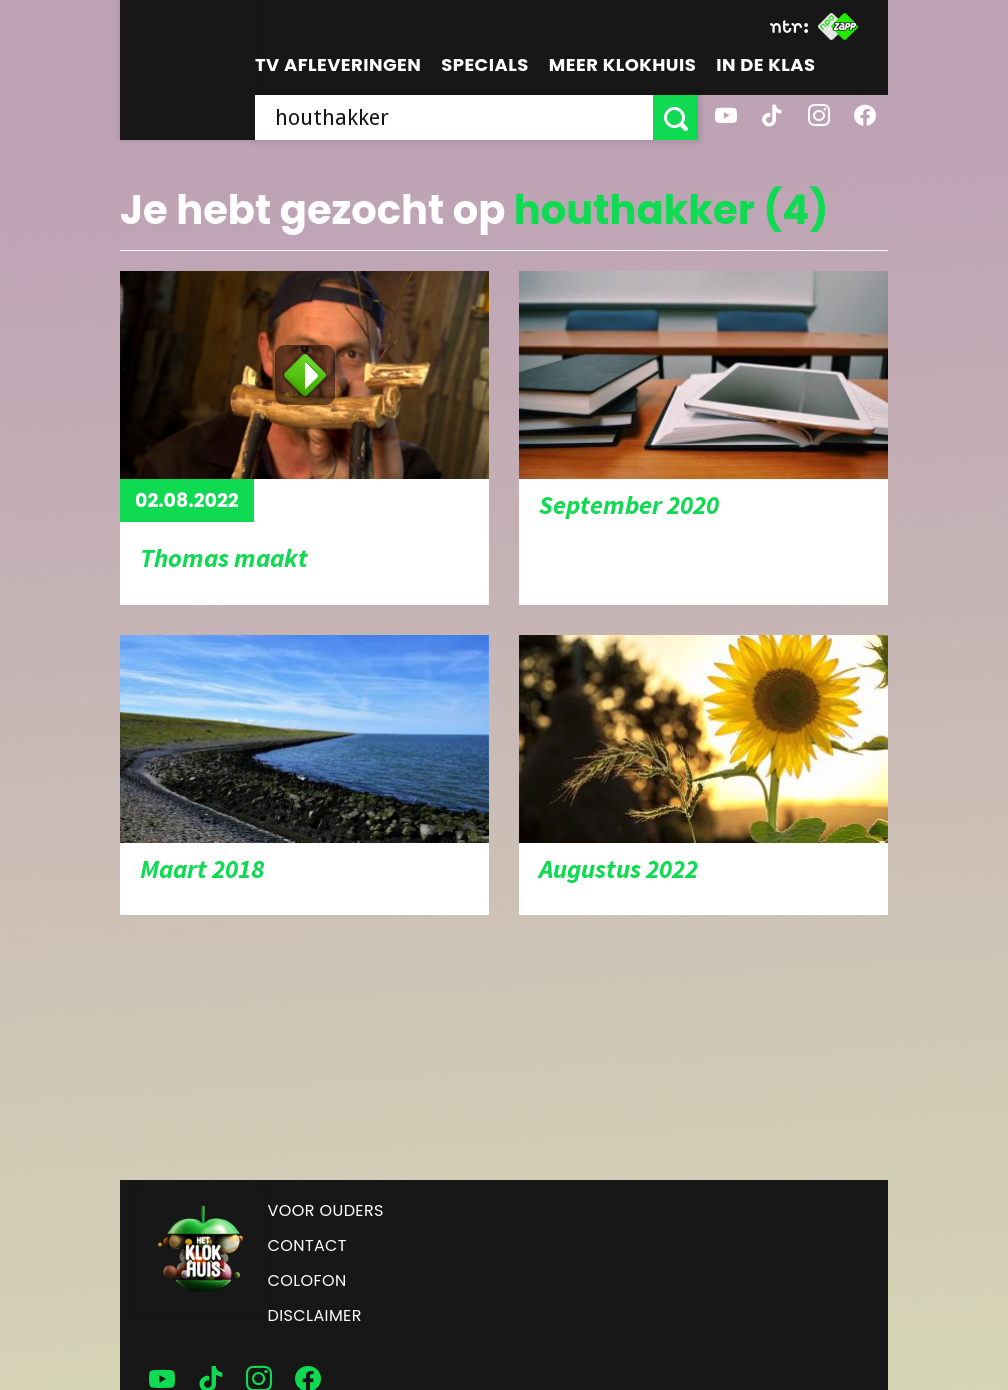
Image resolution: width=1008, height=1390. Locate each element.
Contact (307, 1245)
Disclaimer (315, 1315)
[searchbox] (454, 117)
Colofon (307, 1280)
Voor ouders (326, 1210)
